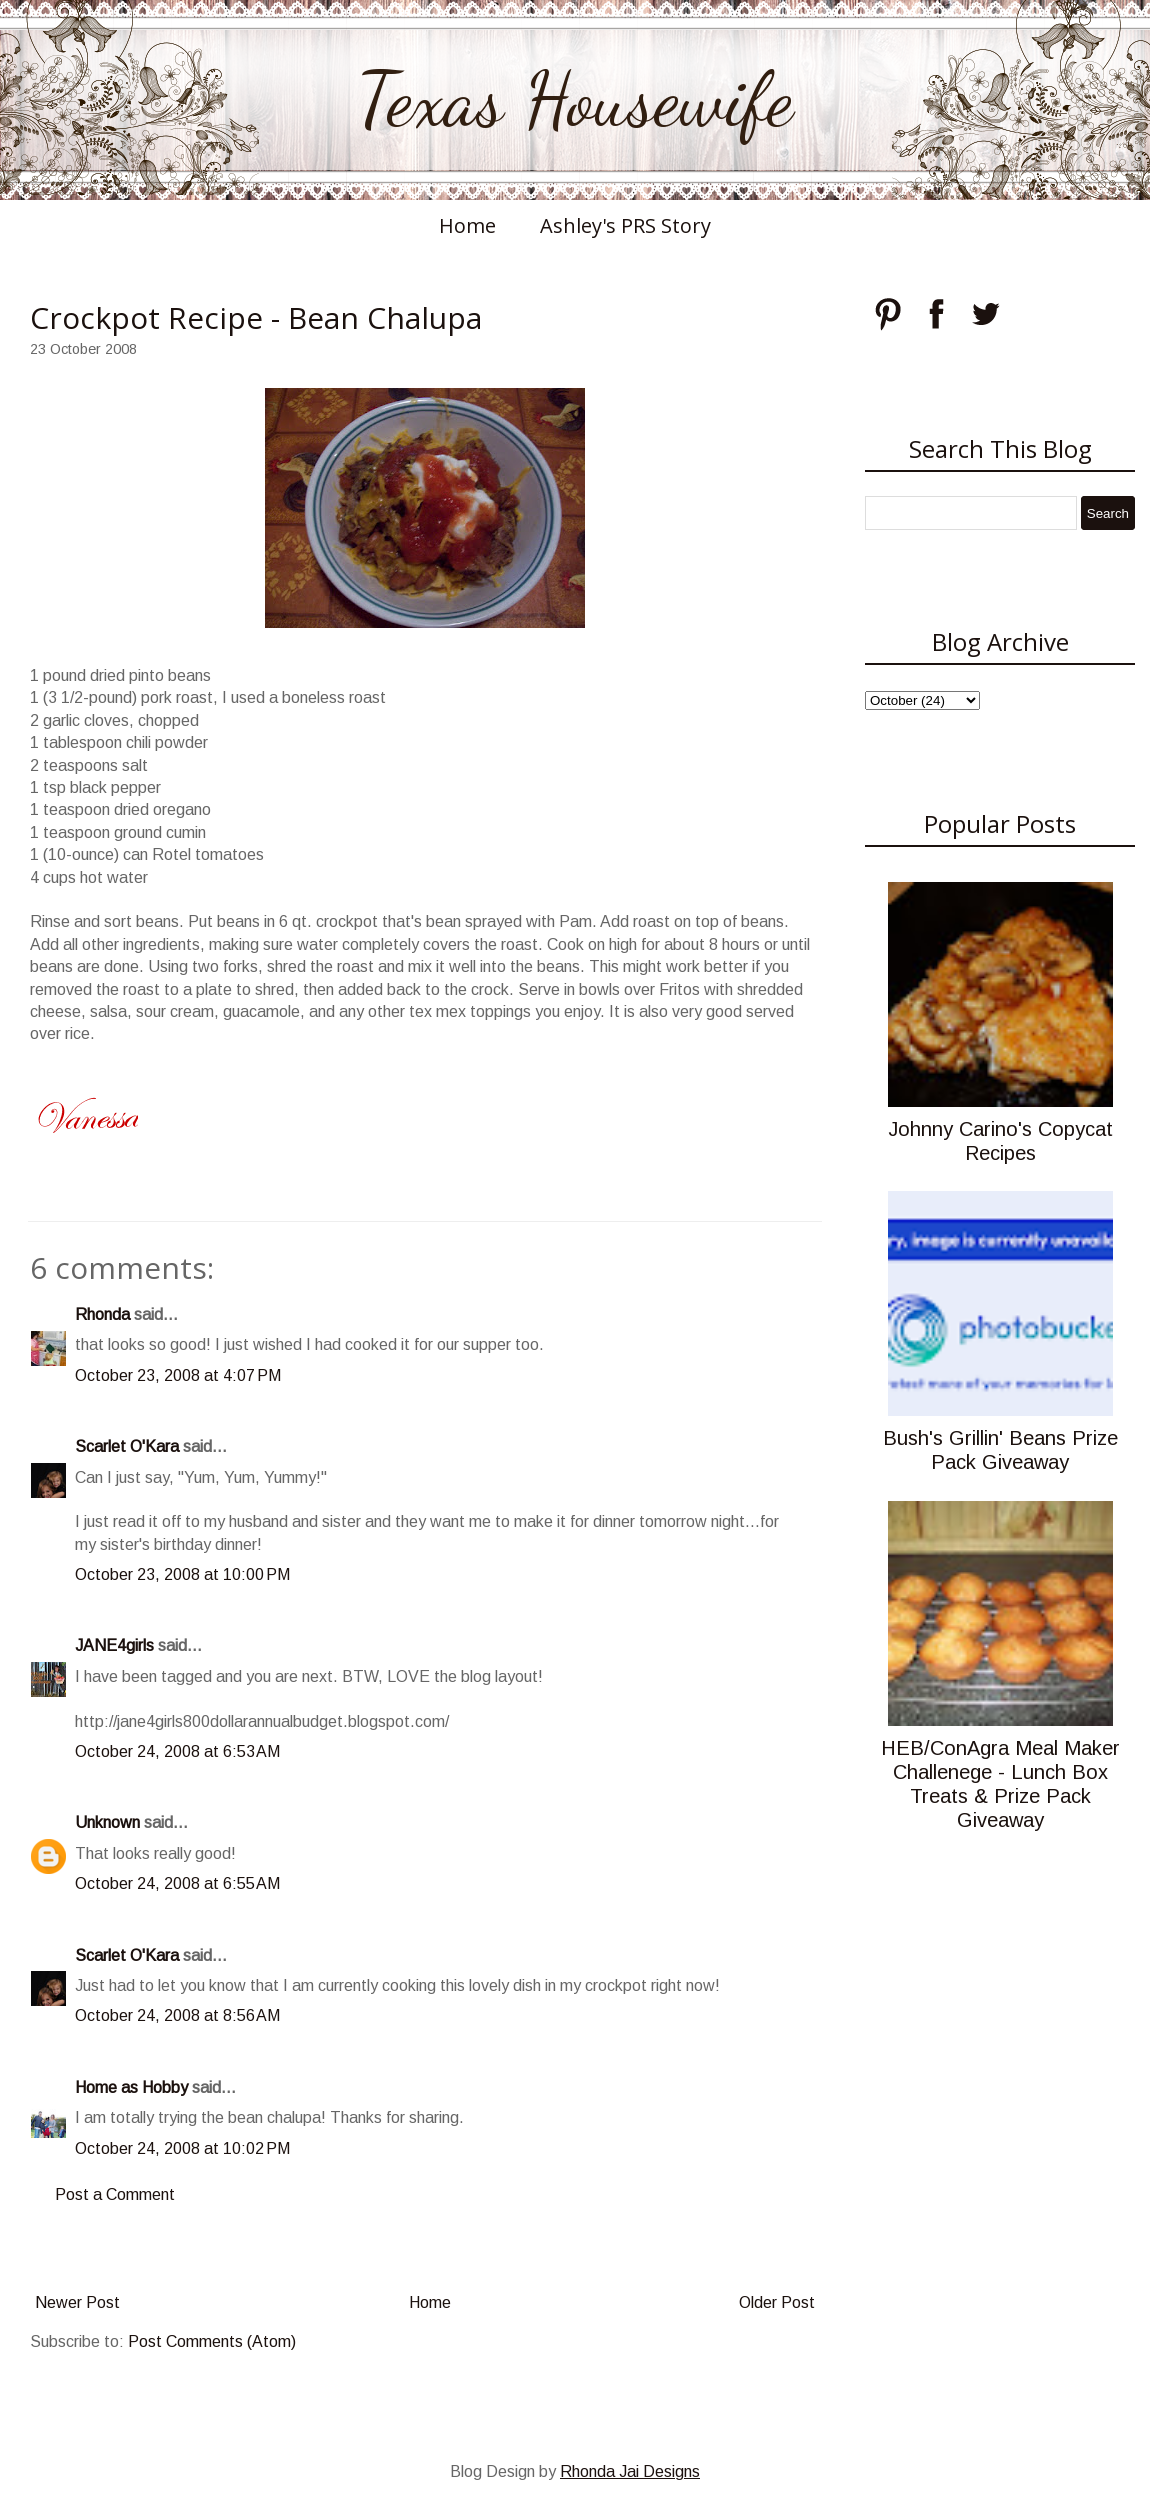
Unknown (107, 1822)
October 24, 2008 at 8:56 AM (177, 2015)
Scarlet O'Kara (127, 1446)
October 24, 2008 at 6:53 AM (177, 1751)
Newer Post (77, 2302)
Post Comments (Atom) (212, 2341)
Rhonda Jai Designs (630, 2471)
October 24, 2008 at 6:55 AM (177, 1883)
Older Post (777, 2302)
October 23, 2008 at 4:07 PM (178, 1375)
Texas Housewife (575, 100)
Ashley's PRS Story (625, 225)
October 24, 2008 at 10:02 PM (182, 2148)
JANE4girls (114, 1645)
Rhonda (102, 1314)
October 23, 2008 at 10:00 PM (182, 1574)
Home (467, 225)
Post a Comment (115, 2194)
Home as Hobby (131, 2087)
